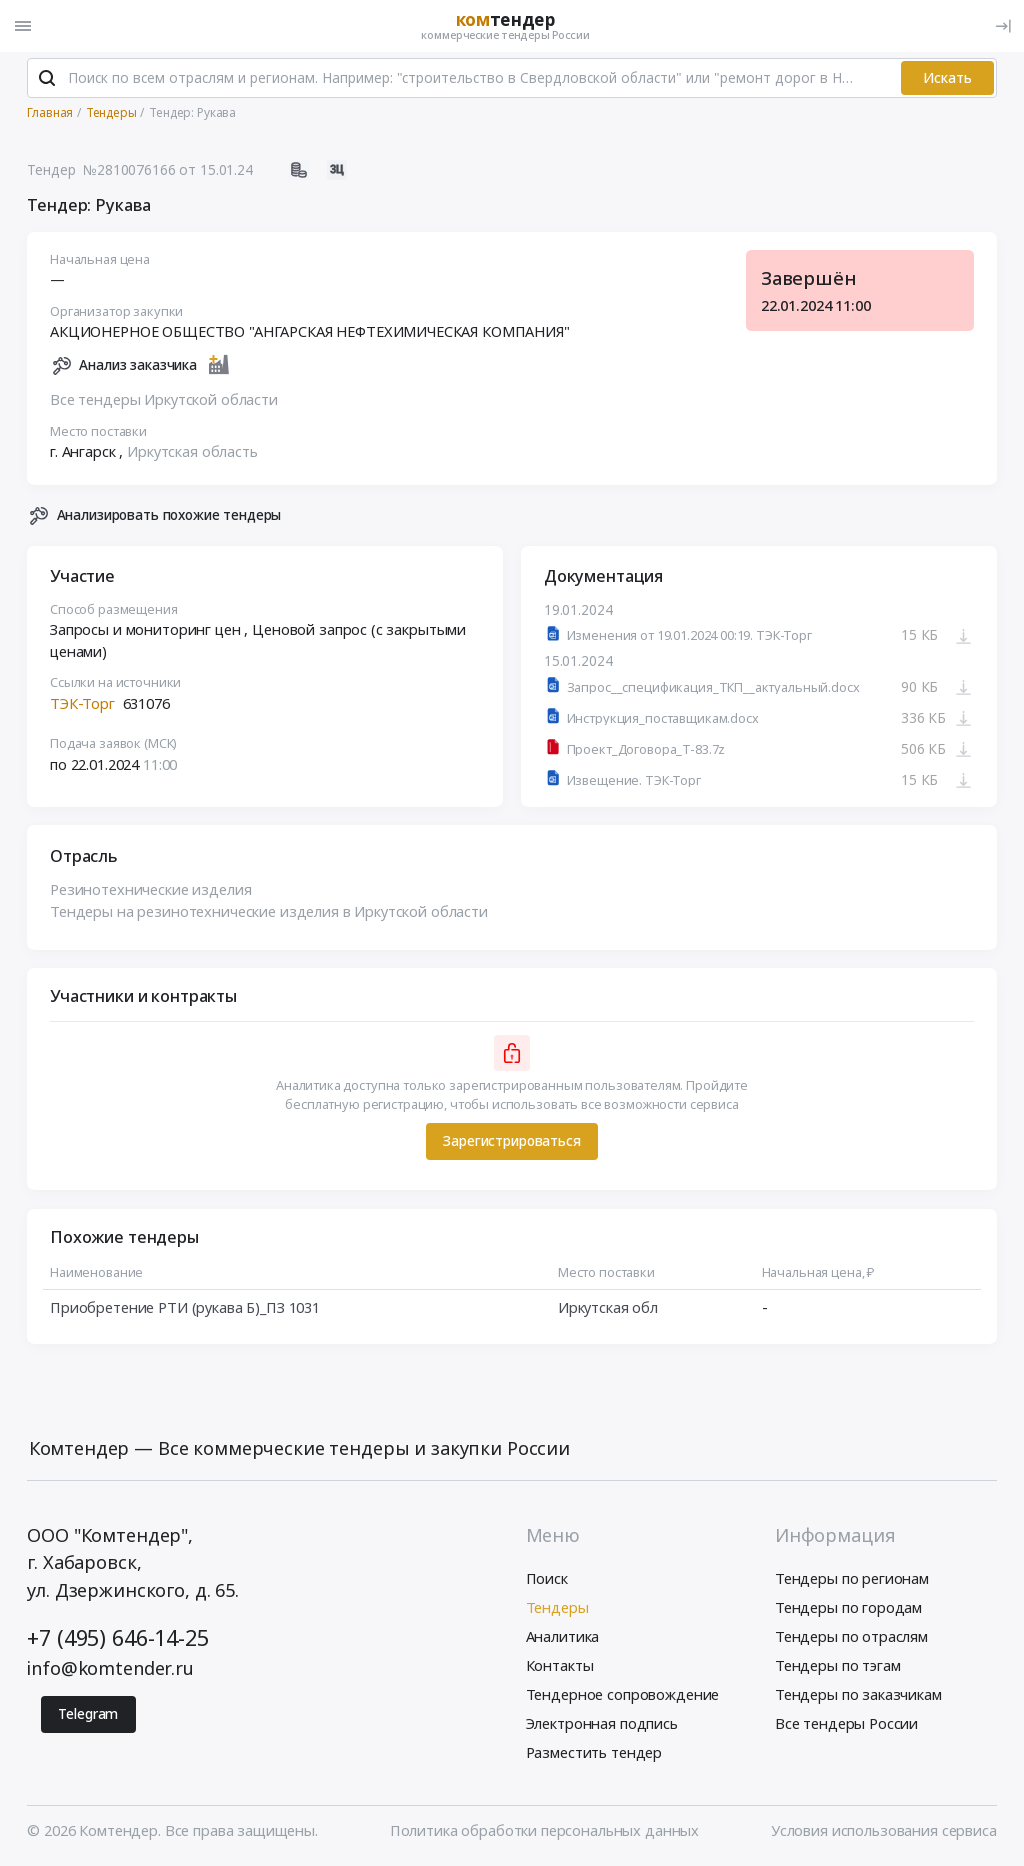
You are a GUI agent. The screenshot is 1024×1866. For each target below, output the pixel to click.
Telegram (88, 1715)
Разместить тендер (594, 1754)
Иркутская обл (608, 1308)
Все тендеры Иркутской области (164, 400)
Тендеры (557, 1608)
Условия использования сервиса (884, 1831)
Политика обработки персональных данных (544, 1831)
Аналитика (563, 1637)
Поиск (547, 1579)
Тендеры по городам (848, 1608)
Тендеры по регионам (852, 1579)
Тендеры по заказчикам (858, 1695)
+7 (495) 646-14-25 (117, 1638)
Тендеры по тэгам (838, 1666)
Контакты (560, 1666)
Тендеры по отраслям (851, 1637)
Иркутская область (192, 452)
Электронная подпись (602, 1725)
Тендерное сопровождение (623, 1695)
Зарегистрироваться (511, 1142)
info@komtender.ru (110, 1669)
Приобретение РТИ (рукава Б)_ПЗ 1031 (185, 1308)
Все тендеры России (846, 1725)
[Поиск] (47, 79)
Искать (947, 78)
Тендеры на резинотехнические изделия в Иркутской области (269, 912)
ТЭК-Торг (82, 704)
